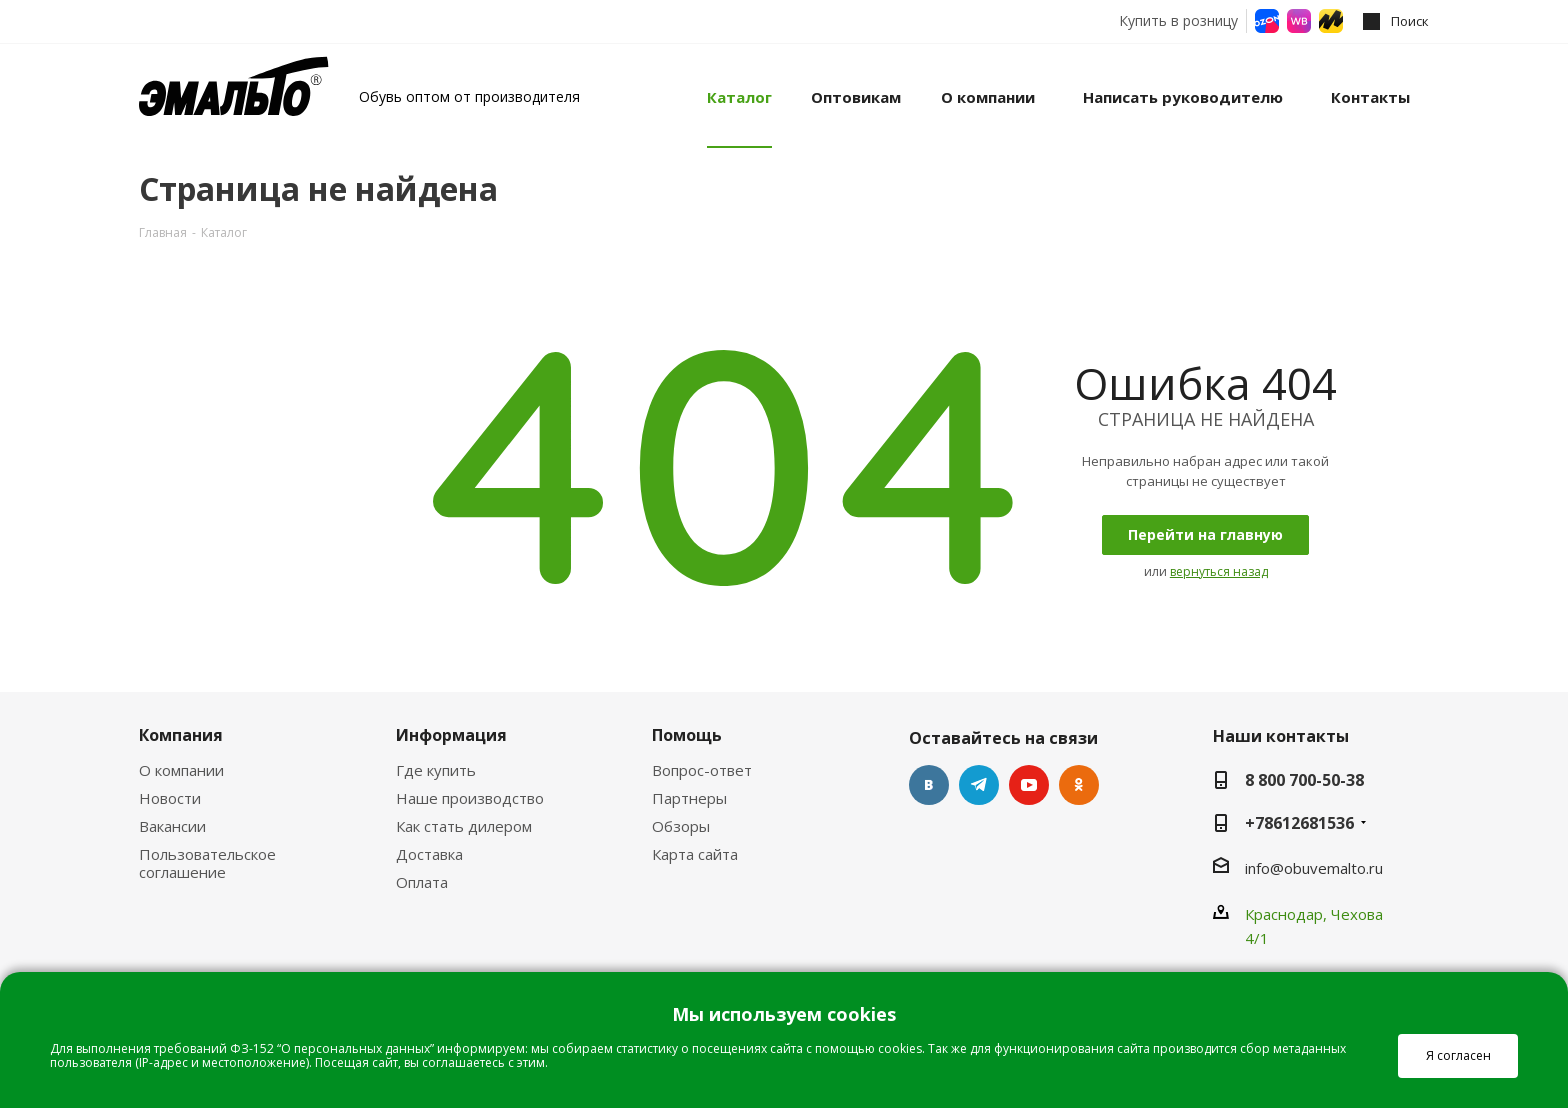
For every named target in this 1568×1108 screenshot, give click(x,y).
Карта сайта (695, 854)
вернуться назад (1219, 571)
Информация (451, 735)
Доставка (429, 854)
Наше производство (470, 798)
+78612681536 (1299, 823)
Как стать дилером (464, 826)
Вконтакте (929, 785)
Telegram (979, 785)
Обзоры (681, 826)
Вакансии (172, 826)
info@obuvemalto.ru (1314, 868)
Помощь (687, 735)
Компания (181, 735)
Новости (170, 798)
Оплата (422, 882)
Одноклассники (1079, 785)
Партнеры (689, 798)
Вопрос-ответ (702, 770)
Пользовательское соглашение (207, 863)
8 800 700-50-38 (1304, 780)
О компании (181, 770)
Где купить (436, 770)
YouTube (1029, 785)
